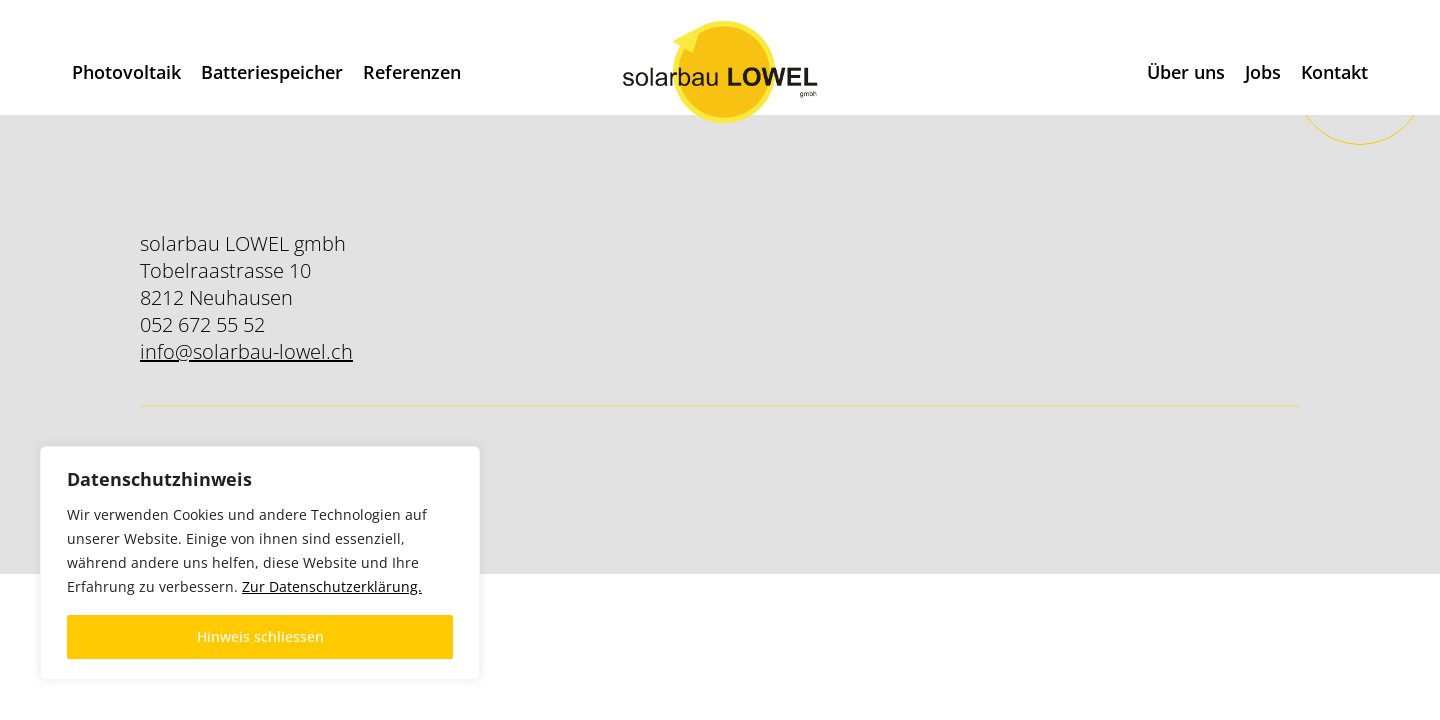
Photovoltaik (126, 72)
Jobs (1263, 72)
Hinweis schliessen (260, 636)
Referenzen (412, 72)
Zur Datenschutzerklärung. (332, 586)
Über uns (1186, 72)
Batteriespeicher (272, 72)
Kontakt (1334, 72)
